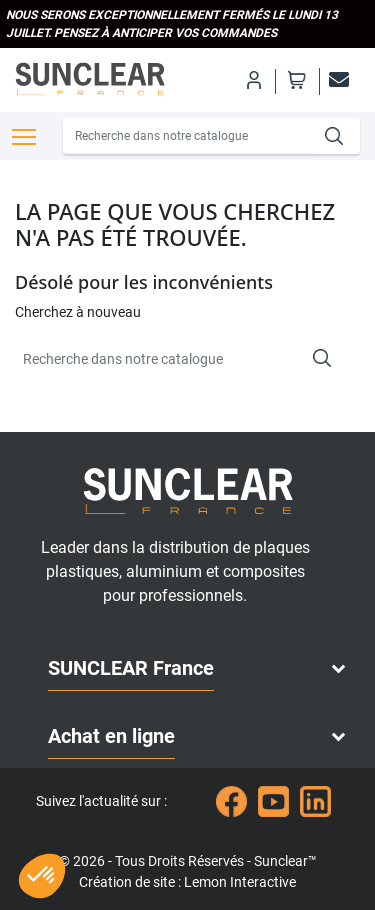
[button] (42, 876)
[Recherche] (189, 136)
